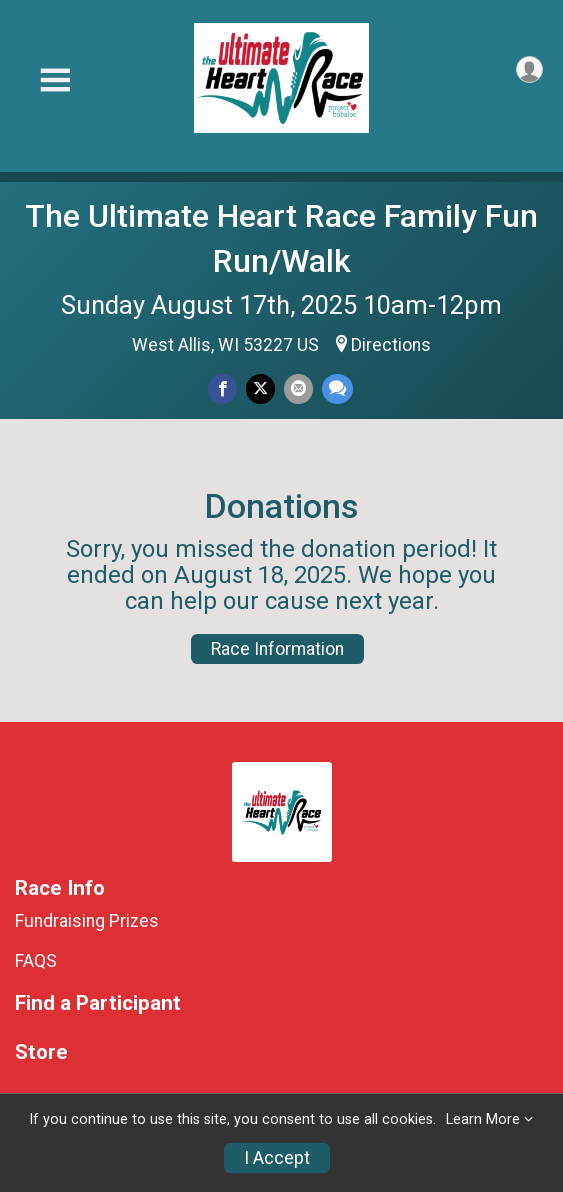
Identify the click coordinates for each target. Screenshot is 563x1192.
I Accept (277, 1158)
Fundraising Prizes (87, 921)
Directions (391, 345)
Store (41, 1052)
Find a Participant (98, 1003)
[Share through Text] (337, 388)
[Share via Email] (298, 388)
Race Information (277, 649)
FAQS (36, 961)
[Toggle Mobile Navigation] (55, 80)
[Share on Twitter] (260, 388)
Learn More (483, 1119)
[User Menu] (529, 69)
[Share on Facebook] (222, 388)
